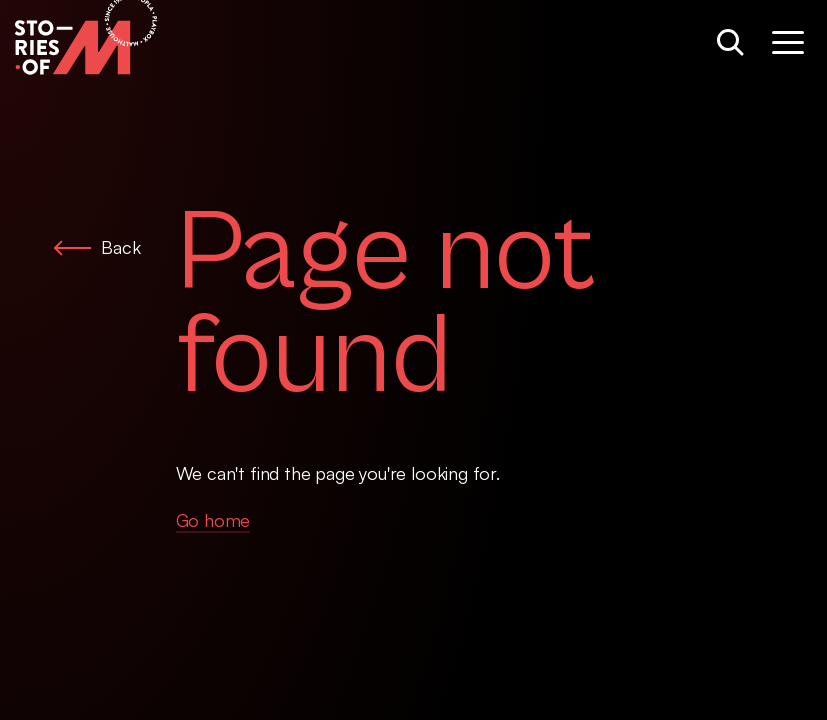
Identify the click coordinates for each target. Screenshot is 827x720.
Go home (213, 520)
